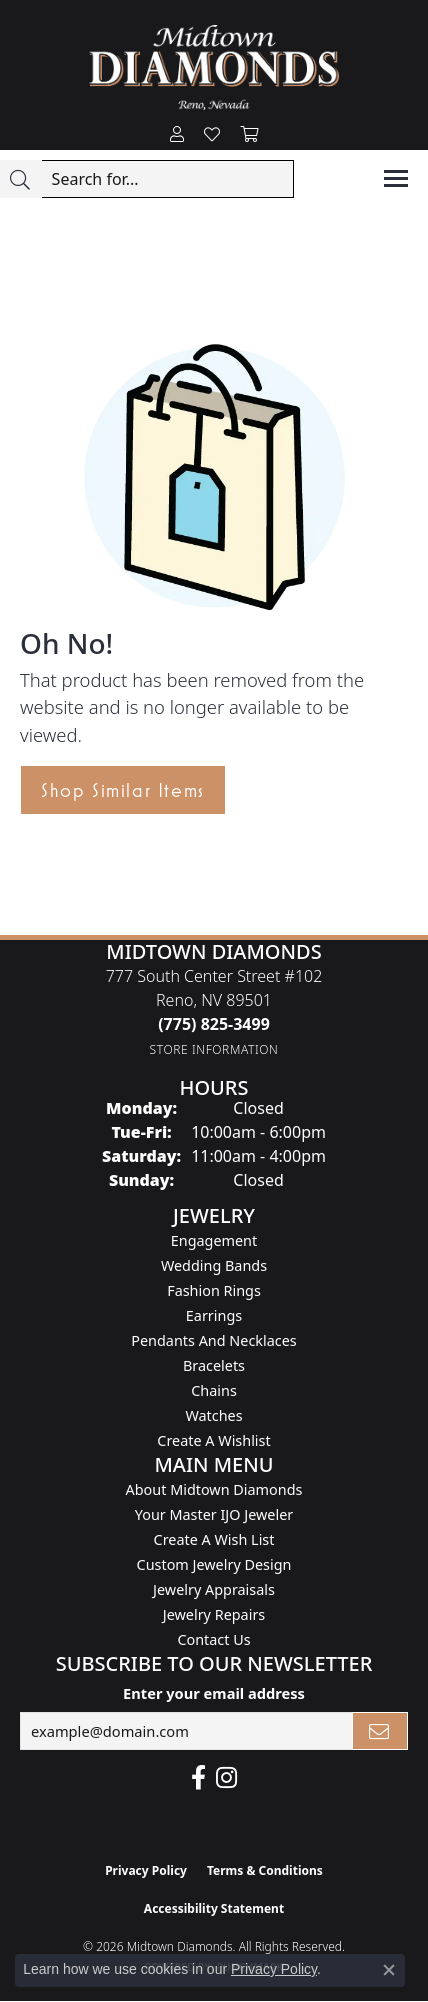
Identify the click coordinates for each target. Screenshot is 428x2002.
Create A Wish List (214, 1539)
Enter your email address (214, 1693)
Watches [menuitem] (213, 1415)
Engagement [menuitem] (214, 1240)
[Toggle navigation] (396, 178)
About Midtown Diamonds (214, 1489)
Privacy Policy (146, 1870)
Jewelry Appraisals (214, 1589)
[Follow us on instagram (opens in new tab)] (226, 1778)
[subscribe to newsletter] (380, 1731)
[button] (177, 135)
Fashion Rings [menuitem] (214, 1290)
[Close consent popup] (389, 1970)
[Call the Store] (214, 1024)
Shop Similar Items (123, 790)
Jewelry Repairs (214, 1614)
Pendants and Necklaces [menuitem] (213, 1340)
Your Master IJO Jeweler (214, 1514)
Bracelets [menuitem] (214, 1365)
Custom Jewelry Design (214, 1564)
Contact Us (213, 1639)
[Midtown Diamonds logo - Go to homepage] (214, 67)
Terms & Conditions (265, 1870)
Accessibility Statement (214, 1908)
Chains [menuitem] (214, 1390)
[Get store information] (214, 1049)
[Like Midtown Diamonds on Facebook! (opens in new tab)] (198, 1778)
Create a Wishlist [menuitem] (213, 1440)
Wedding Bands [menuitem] (214, 1265)
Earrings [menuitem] (214, 1315)
